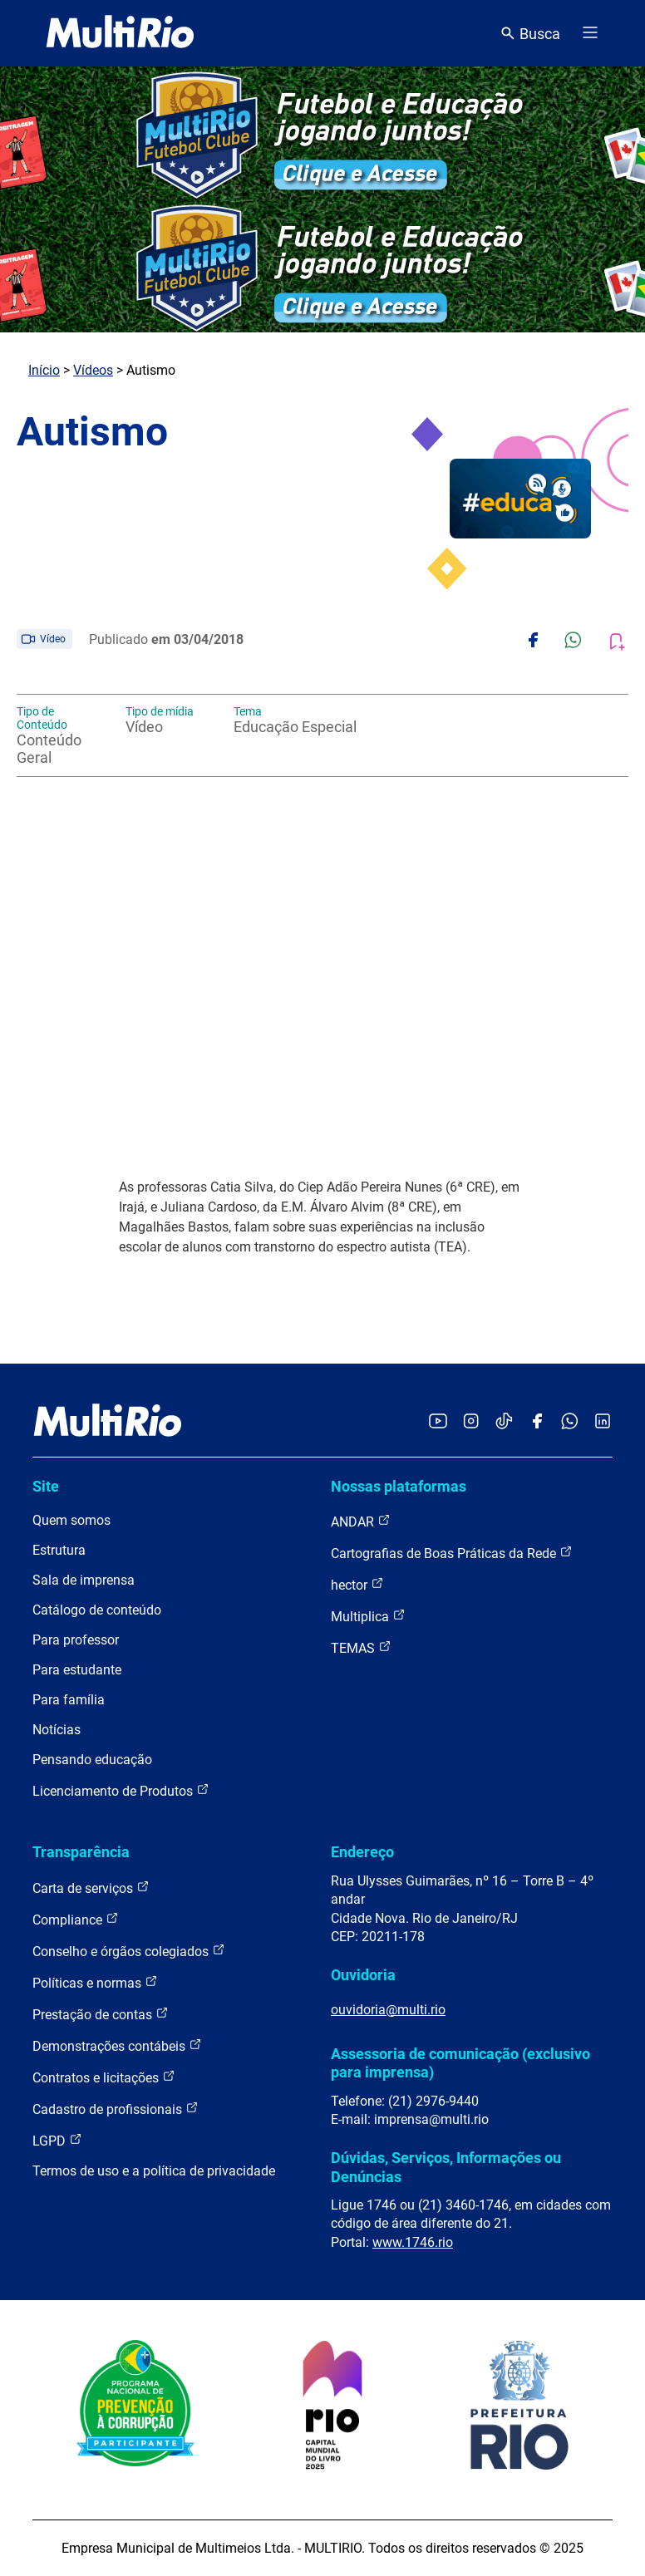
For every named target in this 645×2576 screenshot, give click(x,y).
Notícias (56, 1730)
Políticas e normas (95, 1982)
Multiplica (368, 1616)
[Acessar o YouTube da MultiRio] (438, 1422)
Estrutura (59, 1550)
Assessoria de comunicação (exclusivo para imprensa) (460, 2063)
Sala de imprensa (83, 1580)
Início (44, 370)
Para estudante (76, 1670)
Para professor (75, 1640)
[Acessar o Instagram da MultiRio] (470, 1422)
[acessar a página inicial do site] (120, 33)
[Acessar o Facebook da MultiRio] (537, 1422)
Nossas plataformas (398, 1486)
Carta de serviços (91, 1887)
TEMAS (361, 1647)
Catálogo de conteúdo (96, 1610)
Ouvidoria (363, 1975)
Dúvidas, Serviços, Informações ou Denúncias (446, 2167)
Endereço (362, 1852)
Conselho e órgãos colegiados (128, 1950)
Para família (68, 1700)
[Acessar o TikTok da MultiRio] (504, 1422)
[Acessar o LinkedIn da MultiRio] (603, 1422)
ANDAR (361, 1521)
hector (357, 1584)
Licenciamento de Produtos (120, 1790)
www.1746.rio (412, 2242)
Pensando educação (92, 1759)
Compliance (75, 1919)
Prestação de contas (100, 2014)
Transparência (81, 1852)
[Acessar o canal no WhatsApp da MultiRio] (569, 1422)
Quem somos (71, 1520)
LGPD (57, 2140)
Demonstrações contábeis (117, 2045)
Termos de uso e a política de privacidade (153, 2171)
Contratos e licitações (103, 2077)
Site (45, 1486)
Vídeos (93, 370)
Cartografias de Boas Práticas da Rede (452, 1552)
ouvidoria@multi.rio (388, 2010)
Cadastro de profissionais (115, 2108)
